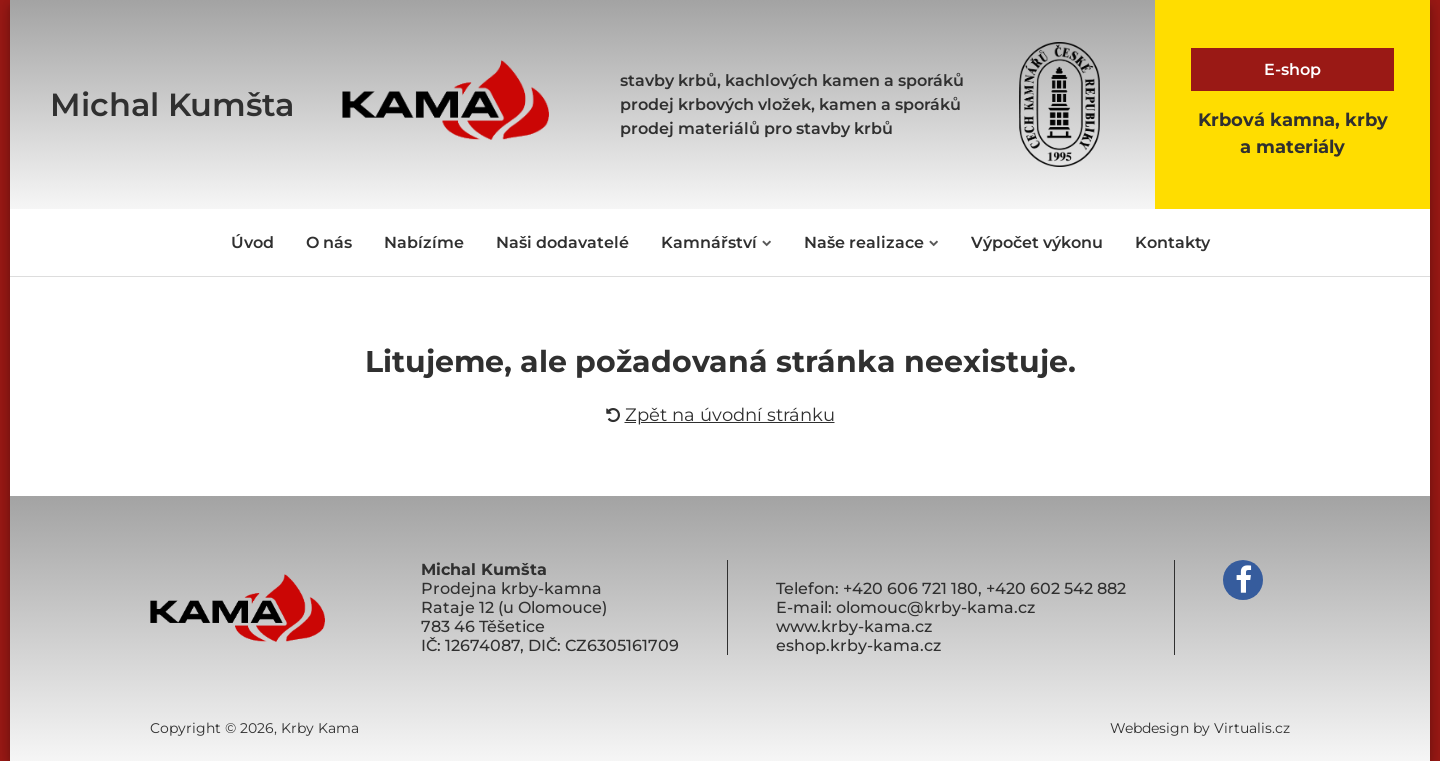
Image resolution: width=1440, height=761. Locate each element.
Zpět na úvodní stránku (720, 415)
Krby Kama (320, 728)
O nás (329, 242)
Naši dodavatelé (562, 242)
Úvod (252, 242)
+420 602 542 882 (1056, 588)
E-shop (1292, 69)
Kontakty (1172, 242)
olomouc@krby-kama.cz (935, 607)
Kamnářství (716, 242)
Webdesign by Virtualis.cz (1200, 728)
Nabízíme (424, 242)
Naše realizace (871, 242)
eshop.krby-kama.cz (858, 645)
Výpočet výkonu (1037, 242)
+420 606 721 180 (910, 588)
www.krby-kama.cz (854, 626)
